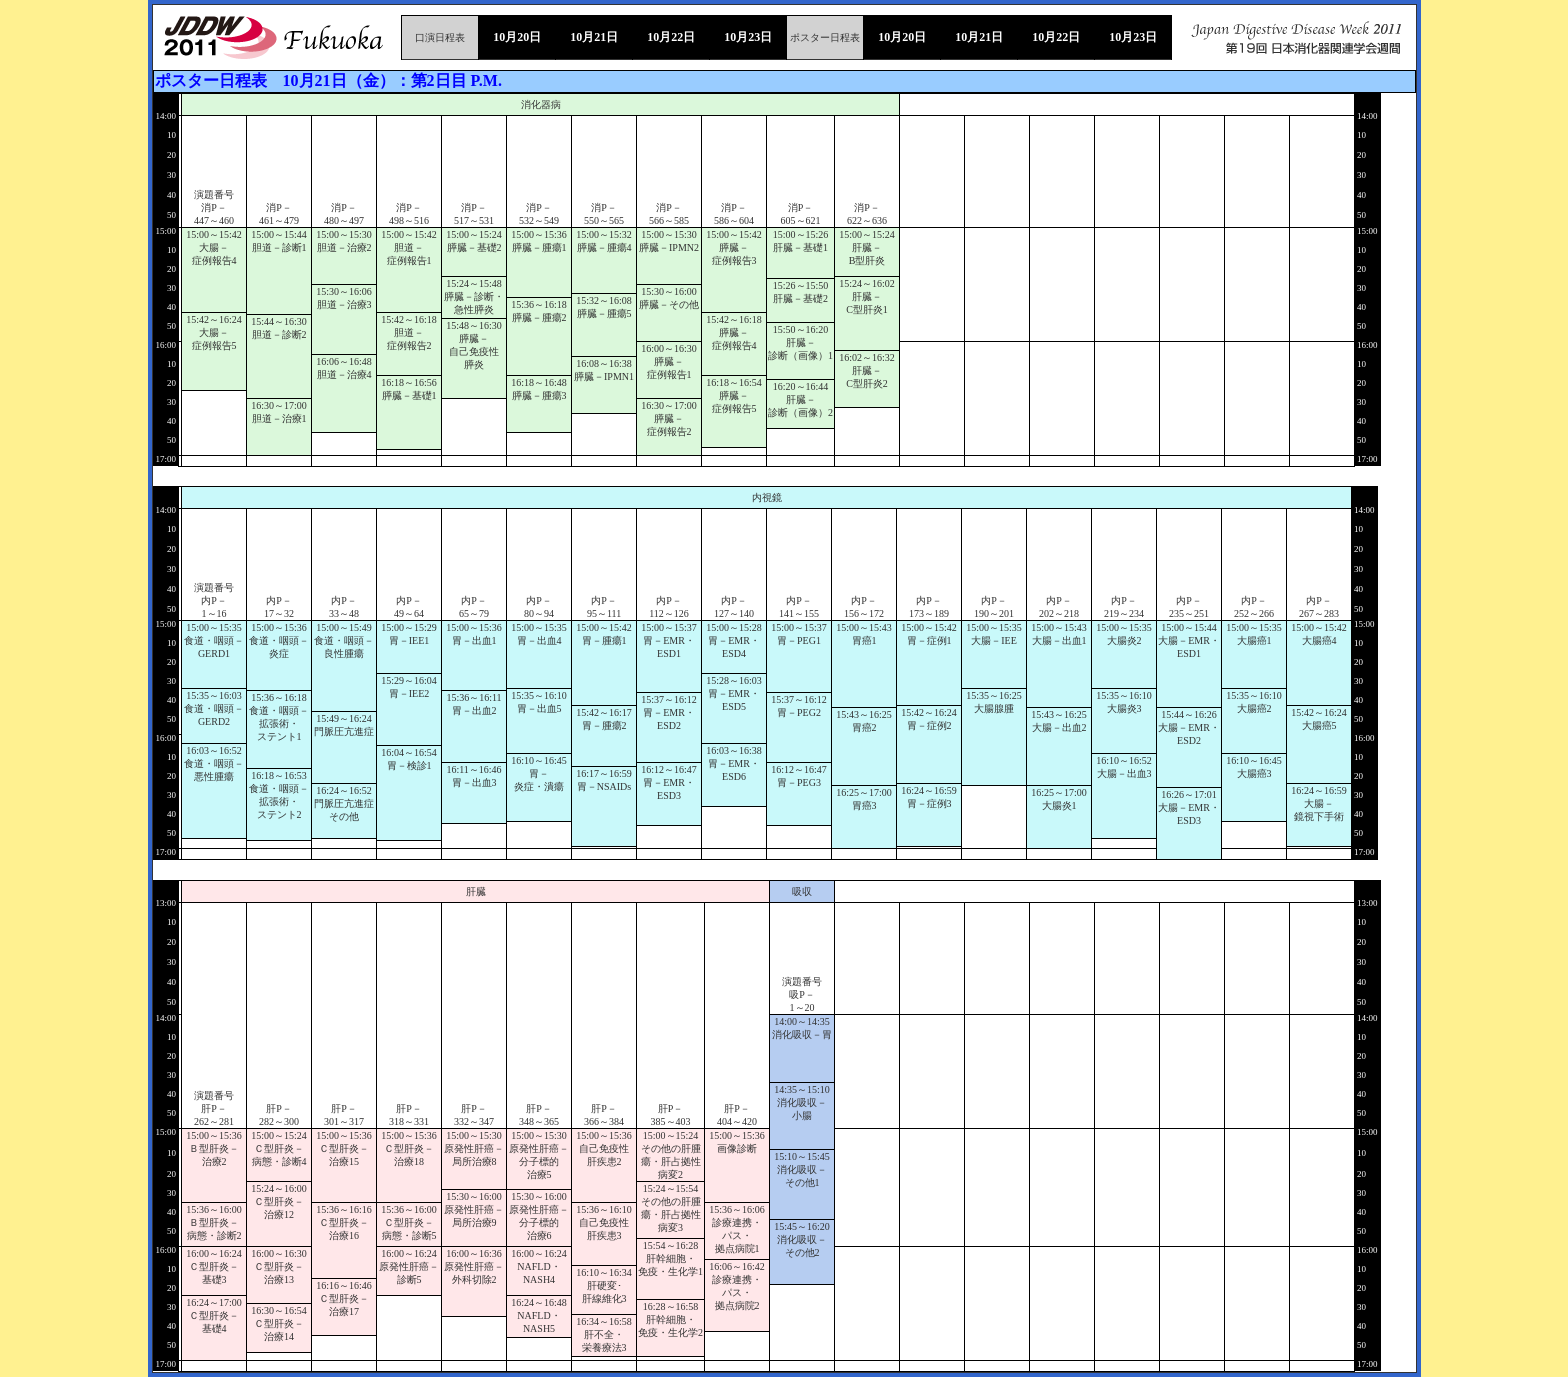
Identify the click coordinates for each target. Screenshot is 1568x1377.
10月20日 (517, 37)
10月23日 (748, 37)
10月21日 (594, 37)
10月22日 (671, 37)
